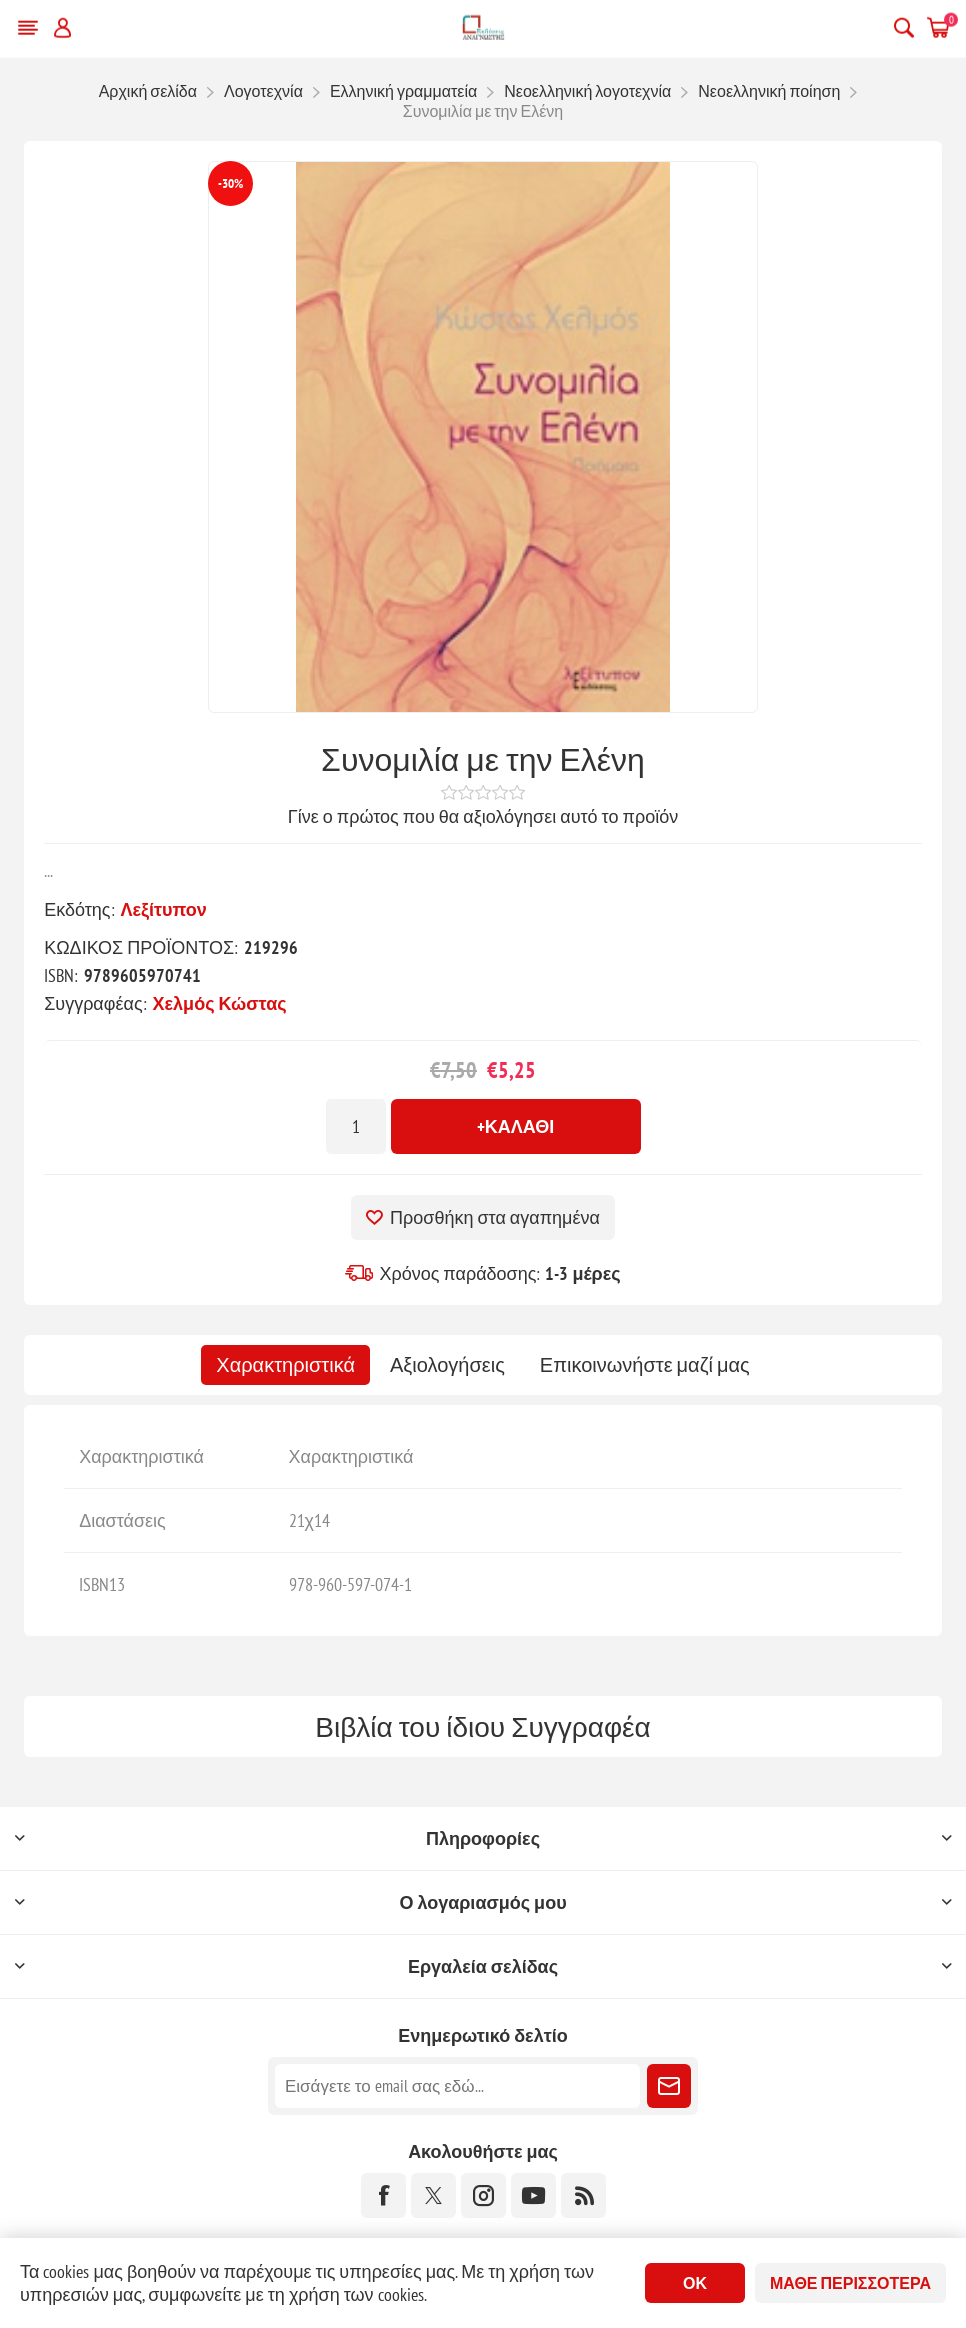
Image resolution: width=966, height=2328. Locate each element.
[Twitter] (433, 2195)
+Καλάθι (516, 1126)
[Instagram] (483, 2195)
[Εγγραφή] (457, 2086)
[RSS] (583, 2195)
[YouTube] (533, 2195)
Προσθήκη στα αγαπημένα (495, 1217)
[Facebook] (383, 2195)
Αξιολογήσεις (447, 1365)
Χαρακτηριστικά (285, 1365)
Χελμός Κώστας (220, 1003)
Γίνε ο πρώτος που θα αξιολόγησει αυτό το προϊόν (483, 816)
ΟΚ (695, 2283)
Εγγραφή (669, 2086)
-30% (230, 183)
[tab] (285, 1365)
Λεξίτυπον (164, 909)
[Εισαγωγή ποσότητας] (356, 1126)
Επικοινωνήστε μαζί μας (645, 1365)
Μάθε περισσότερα (850, 2283)
